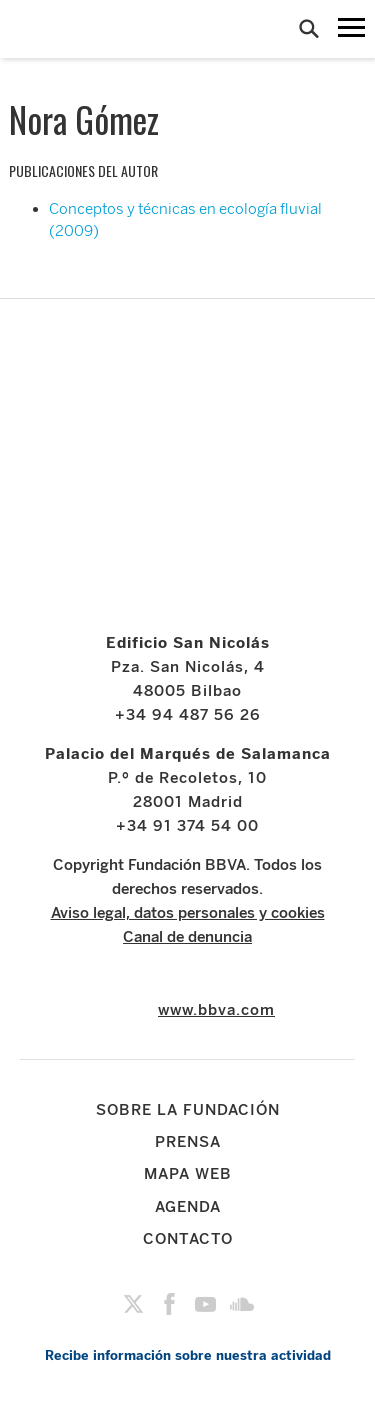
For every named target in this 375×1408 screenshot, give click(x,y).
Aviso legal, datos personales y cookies (188, 913)
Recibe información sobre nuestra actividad (188, 1355)
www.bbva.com (216, 1010)
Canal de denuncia (187, 937)
